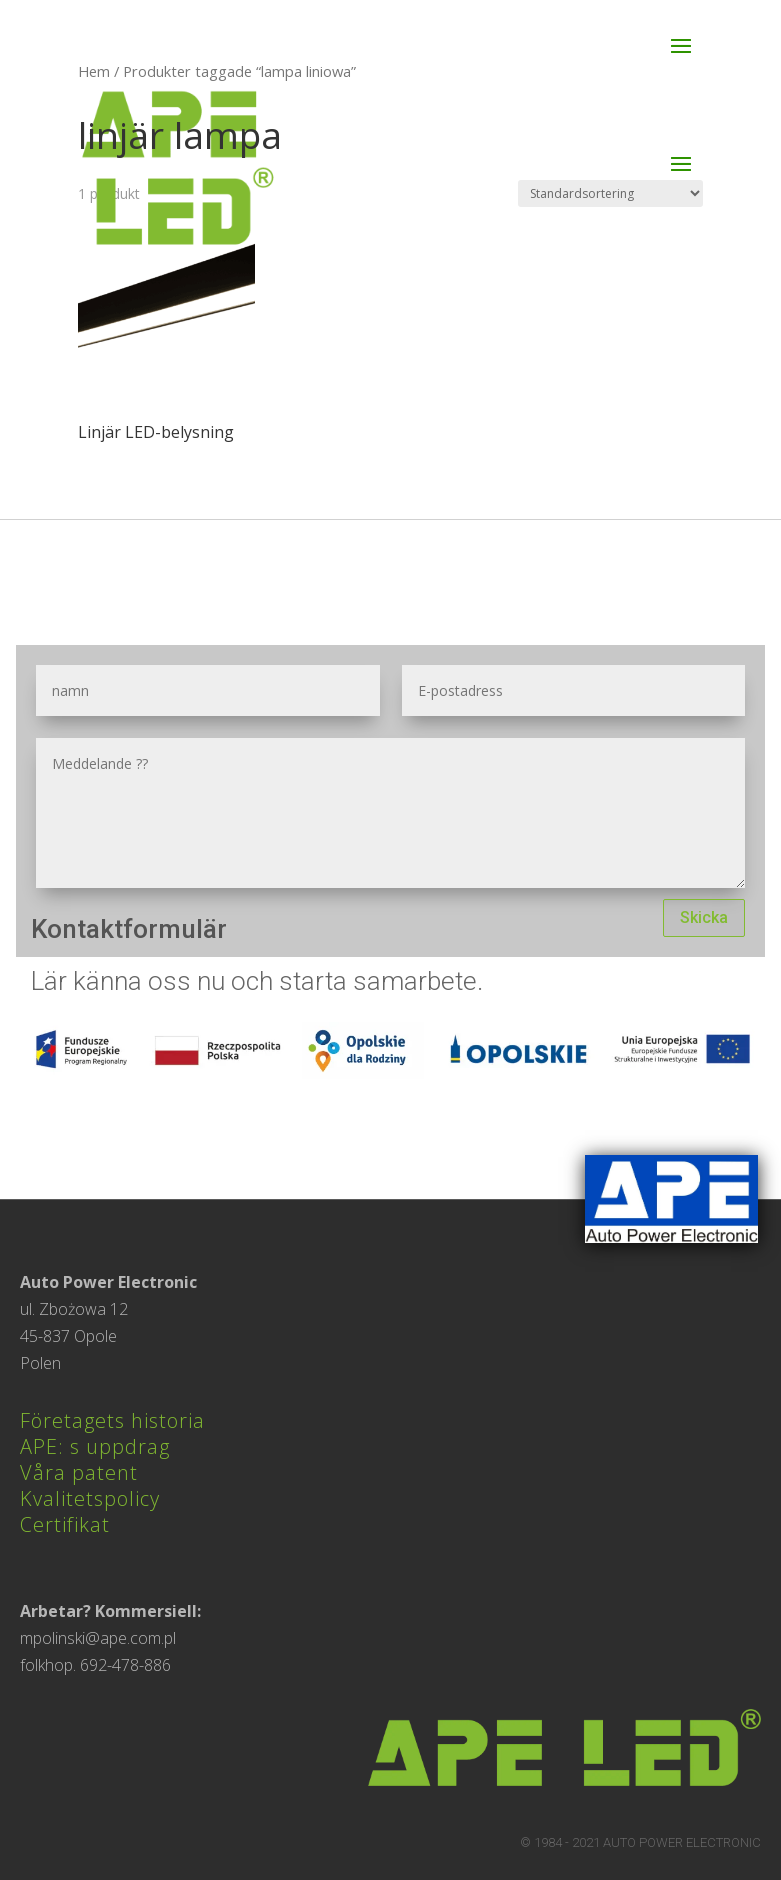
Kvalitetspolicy (90, 1498)
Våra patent (79, 1472)
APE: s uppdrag (95, 1446)
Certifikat (65, 1524)
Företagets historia (112, 1420)
